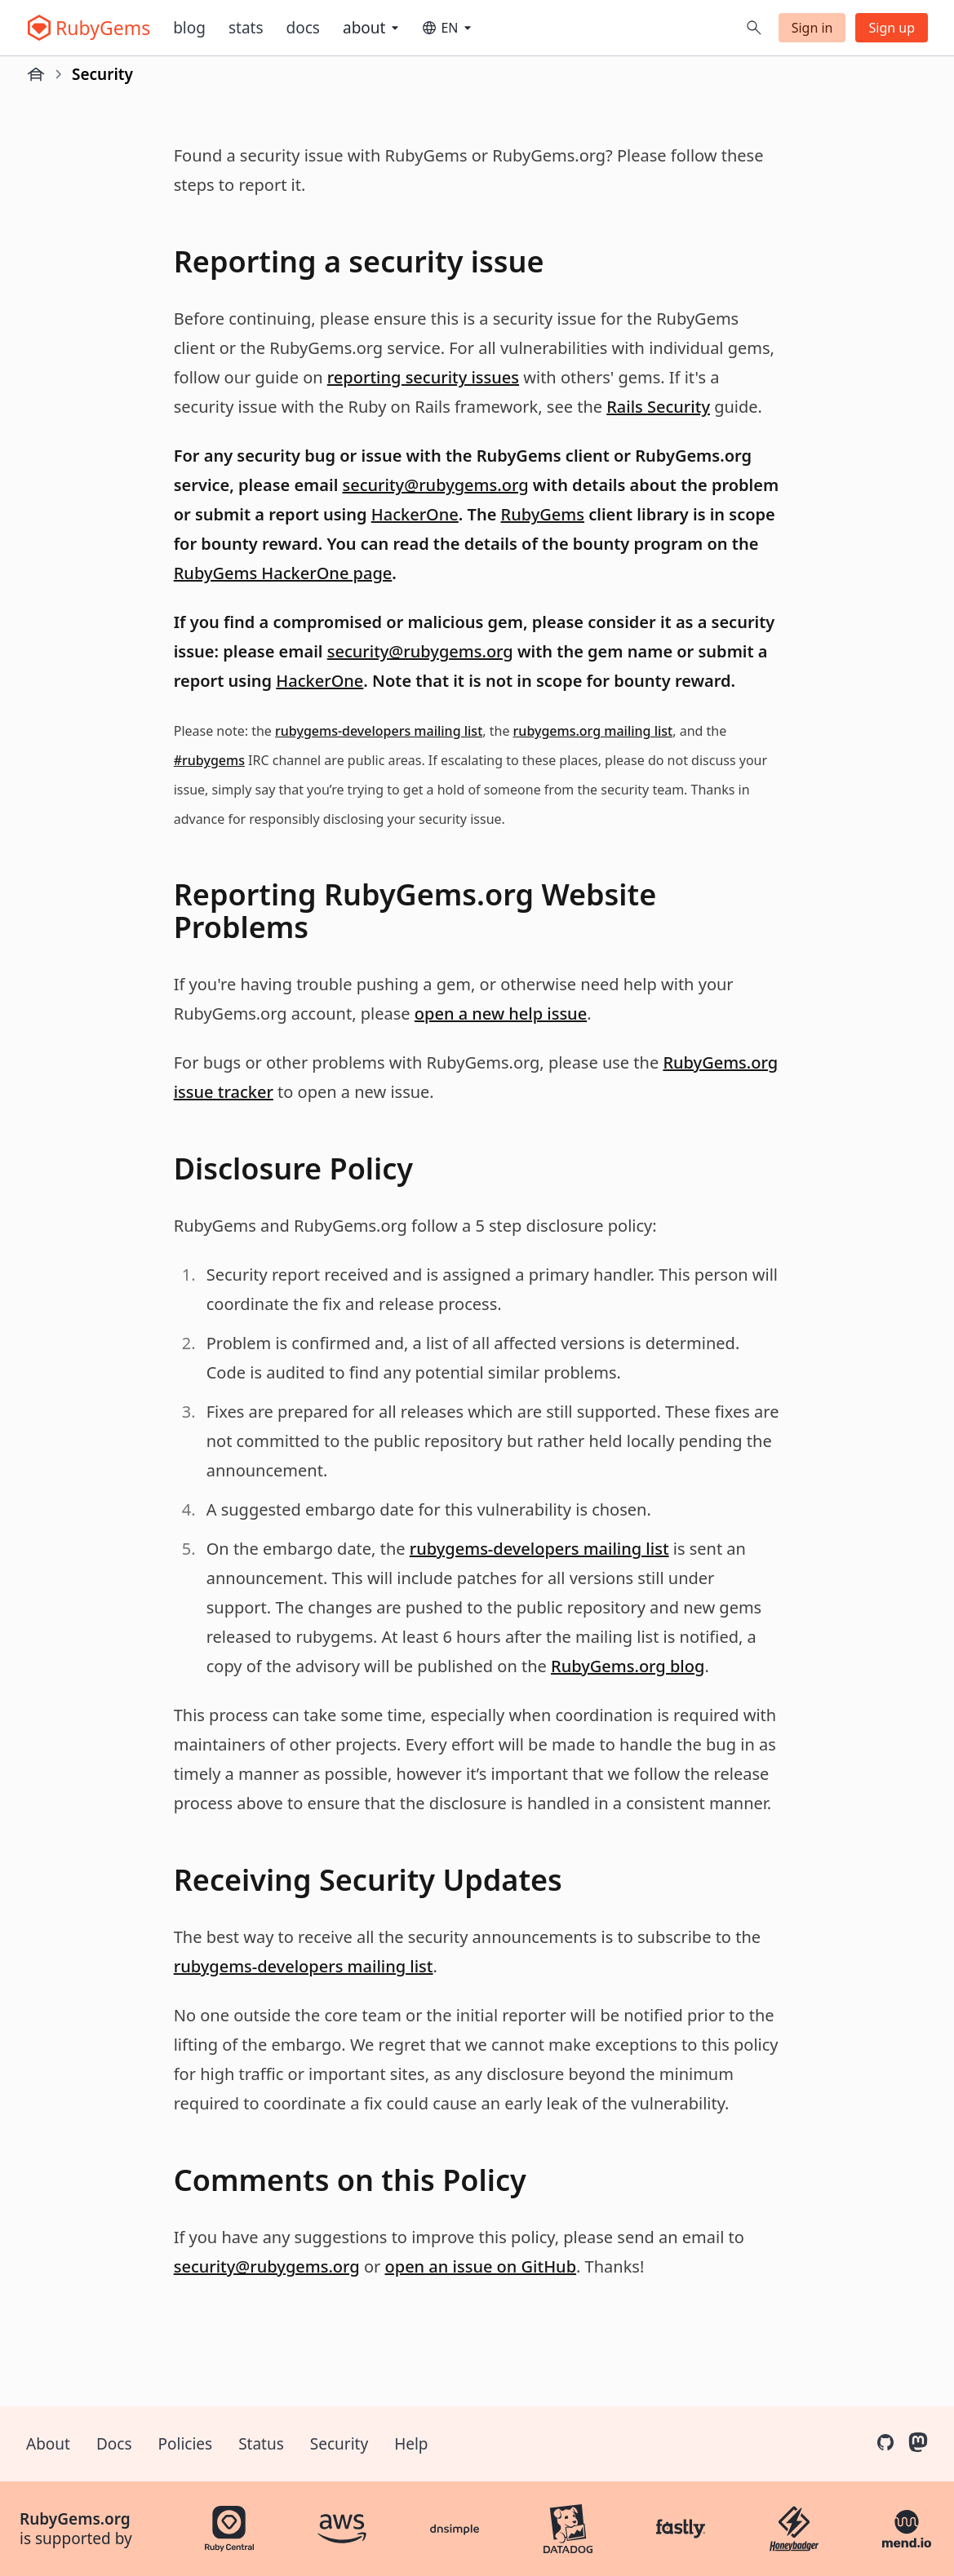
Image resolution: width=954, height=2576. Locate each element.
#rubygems (209, 760)
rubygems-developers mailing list (378, 731)
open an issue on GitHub (481, 2266)
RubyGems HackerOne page (283, 573)
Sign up (891, 28)
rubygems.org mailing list (593, 731)
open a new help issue (501, 1014)
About (48, 2443)
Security (339, 2443)
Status (261, 2443)
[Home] (36, 74)
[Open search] (754, 27)
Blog (189, 27)
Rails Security (658, 407)
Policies (185, 2443)
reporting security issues (423, 377)
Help (411, 2443)
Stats (246, 27)
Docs (303, 27)
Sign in (812, 28)
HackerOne (415, 514)
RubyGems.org (75, 2519)
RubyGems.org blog (627, 1666)
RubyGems (542, 514)
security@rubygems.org (436, 485)
